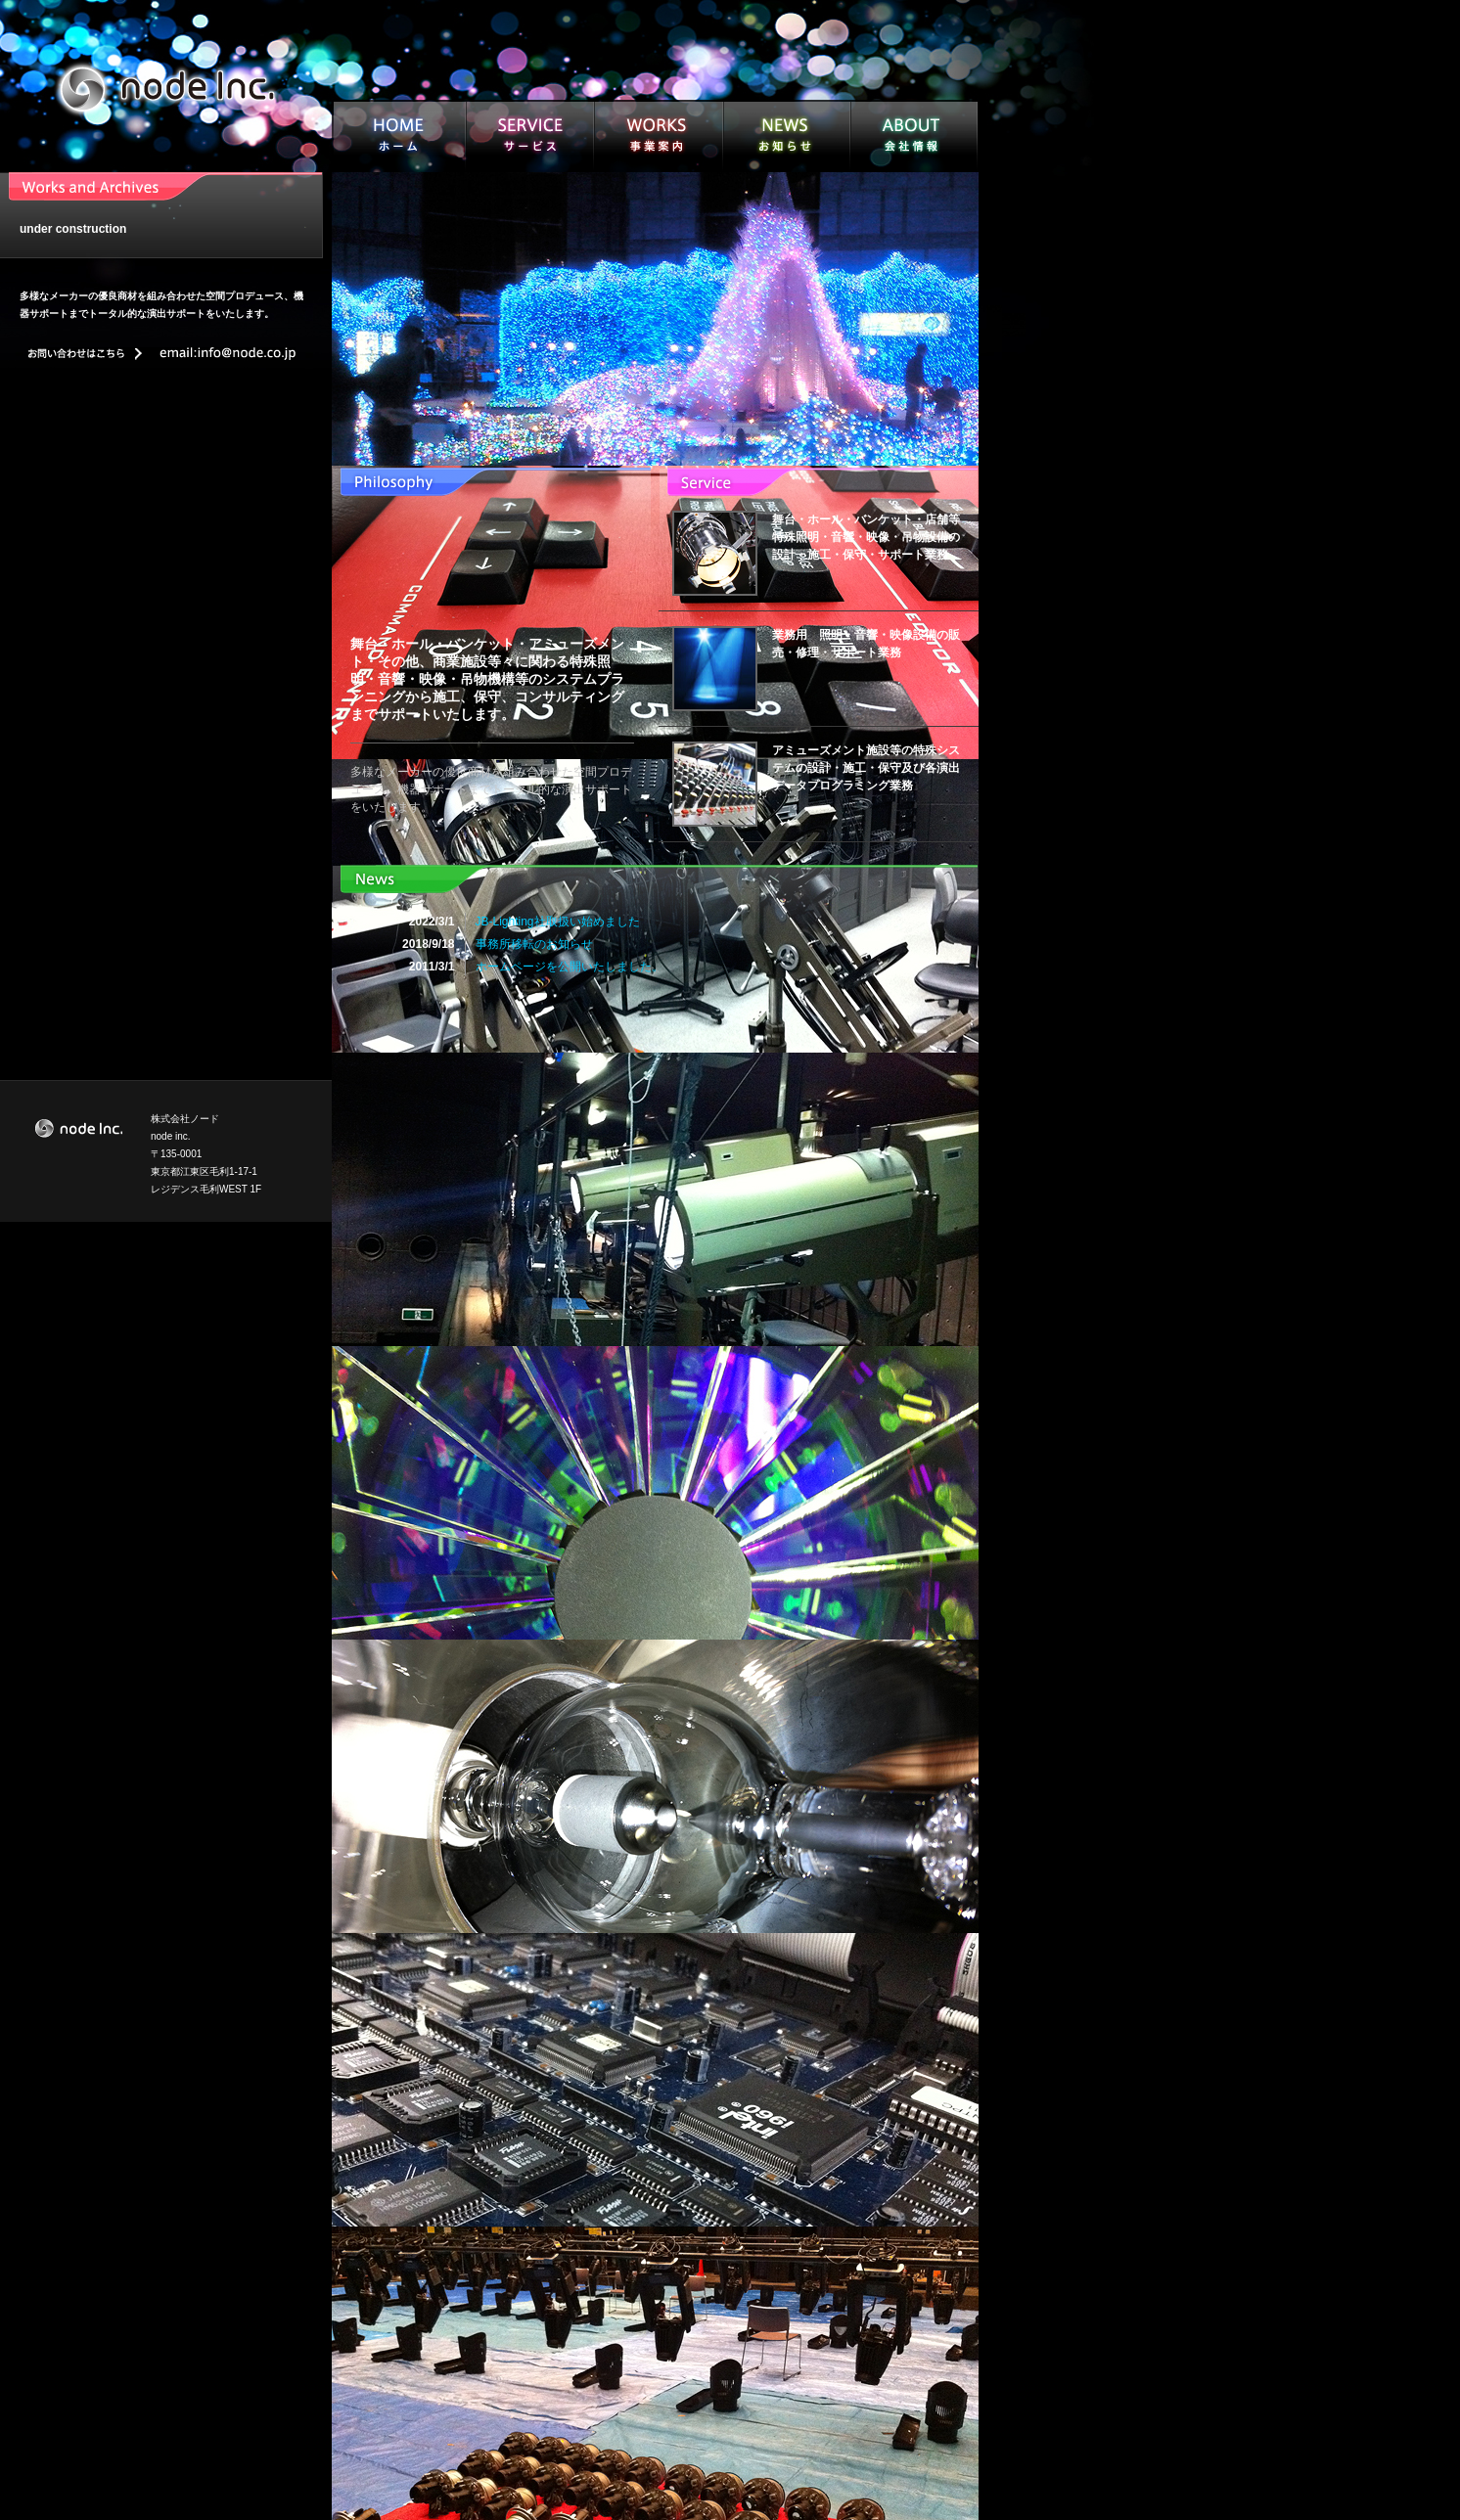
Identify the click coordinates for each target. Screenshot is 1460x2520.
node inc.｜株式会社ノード (166, 88)
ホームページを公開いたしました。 (569, 966)
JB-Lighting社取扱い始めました (558, 921)
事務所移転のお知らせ (534, 944)
